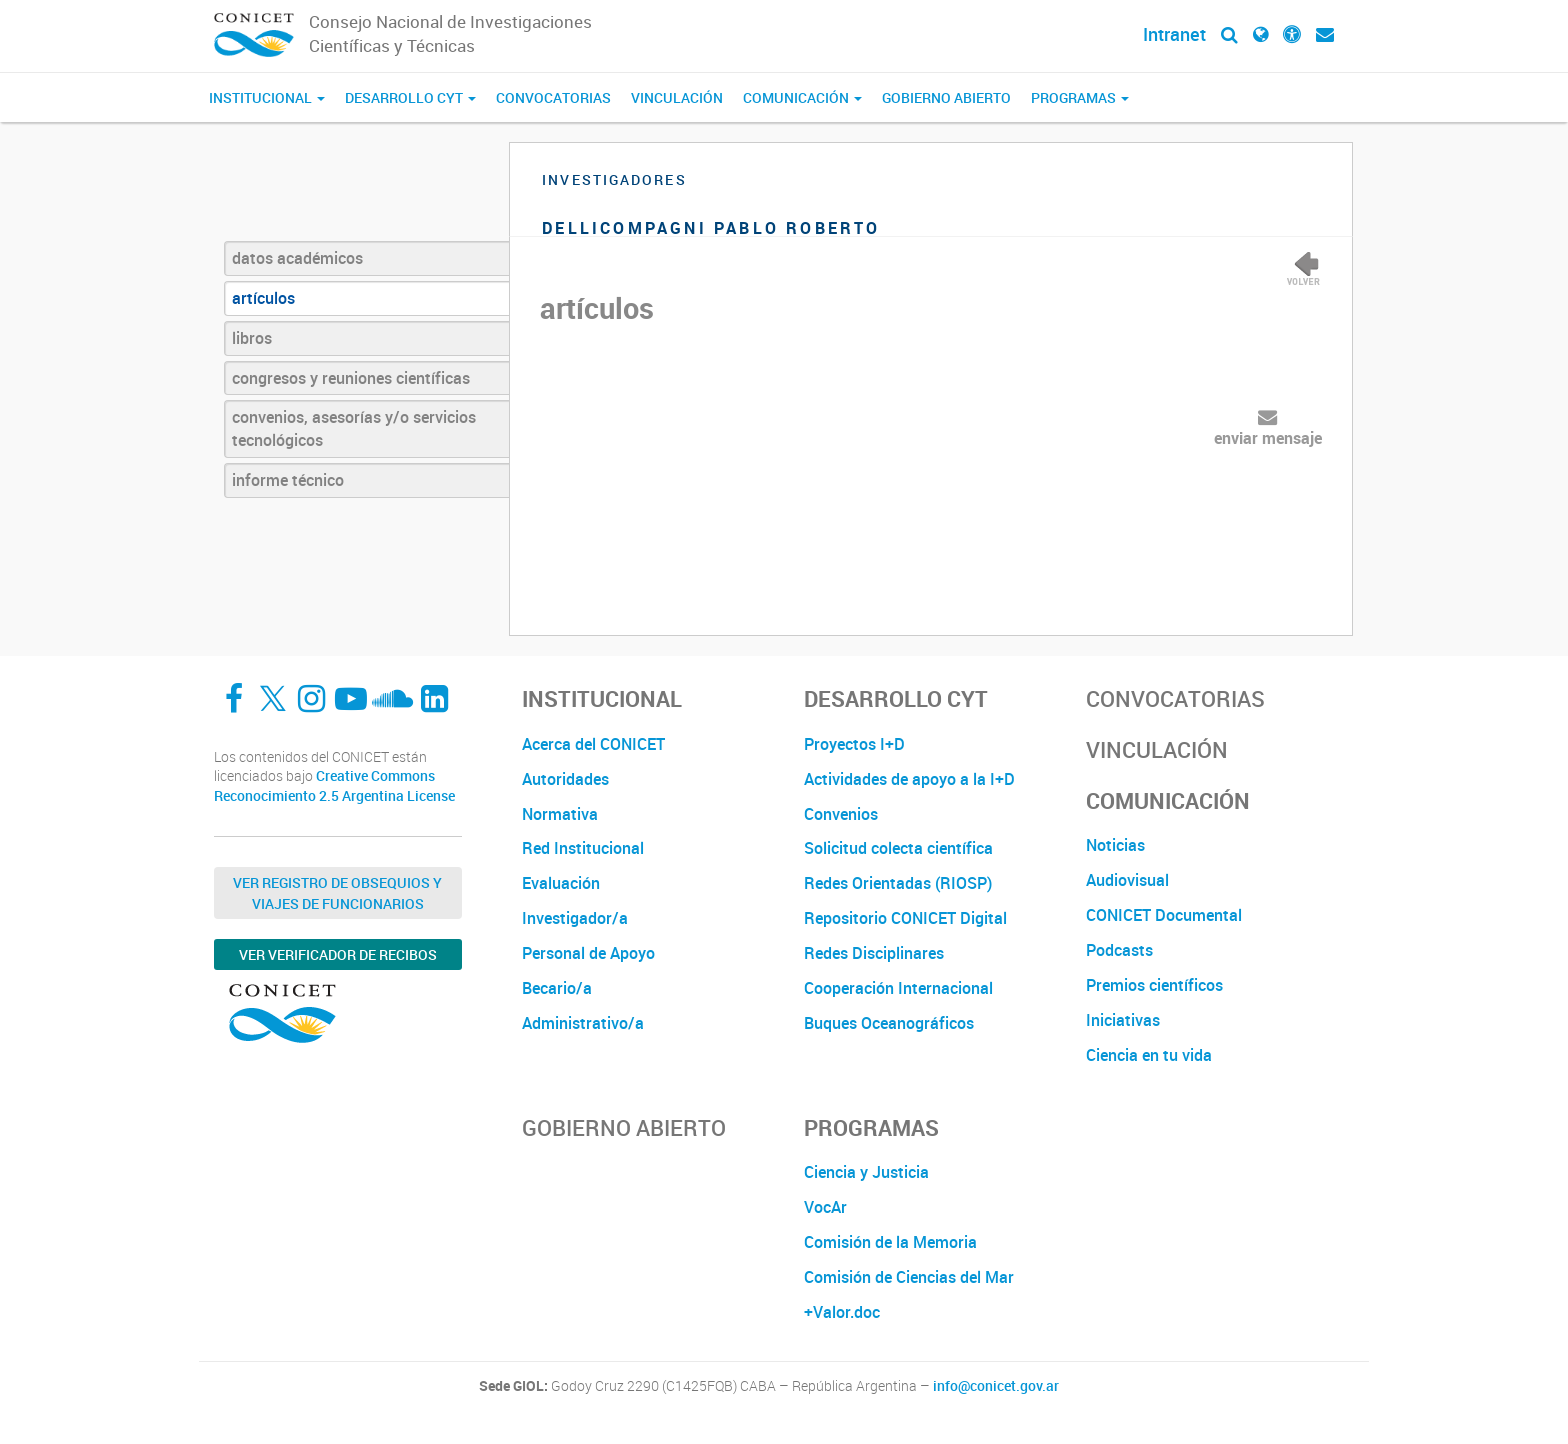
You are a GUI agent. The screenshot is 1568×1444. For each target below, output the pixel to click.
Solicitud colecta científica (898, 848)
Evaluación (561, 883)
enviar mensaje (1268, 438)
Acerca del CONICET (593, 744)
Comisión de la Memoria (890, 1242)
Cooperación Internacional (898, 988)
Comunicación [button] (802, 97)
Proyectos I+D (854, 744)
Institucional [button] (267, 97)
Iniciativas (1123, 1020)
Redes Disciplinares (874, 953)
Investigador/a (575, 918)
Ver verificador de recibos (338, 954)
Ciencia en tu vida (1149, 1055)
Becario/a (557, 988)
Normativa (560, 814)
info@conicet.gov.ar (996, 1386)
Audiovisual (1127, 880)
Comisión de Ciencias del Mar (909, 1277)
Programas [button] (1080, 97)
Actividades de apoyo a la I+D (909, 779)
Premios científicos (1154, 985)
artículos (263, 298)
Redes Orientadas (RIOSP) (898, 883)
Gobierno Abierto (946, 97)
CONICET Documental (1164, 915)
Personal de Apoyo (588, 953)
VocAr (825, 1207)
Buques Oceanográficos (889, 1023)
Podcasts (1119, 950)
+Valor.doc (842, 1312)
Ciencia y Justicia (866, 1172)
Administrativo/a (583, 1023)
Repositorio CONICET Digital (905, 918)
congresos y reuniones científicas (351, 378)
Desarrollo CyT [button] (410, 97)
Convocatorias (553, 97)
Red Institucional (583, 848)
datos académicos (297, 258)
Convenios (841, 814)
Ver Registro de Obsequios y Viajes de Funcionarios (337, 893)
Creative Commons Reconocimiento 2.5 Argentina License (334, 785)
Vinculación (677, 97)
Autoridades (565, 779)
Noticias (1115, 845)
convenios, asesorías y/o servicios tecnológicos (354, 428)
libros (252, 338)
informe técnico (288, 480)
